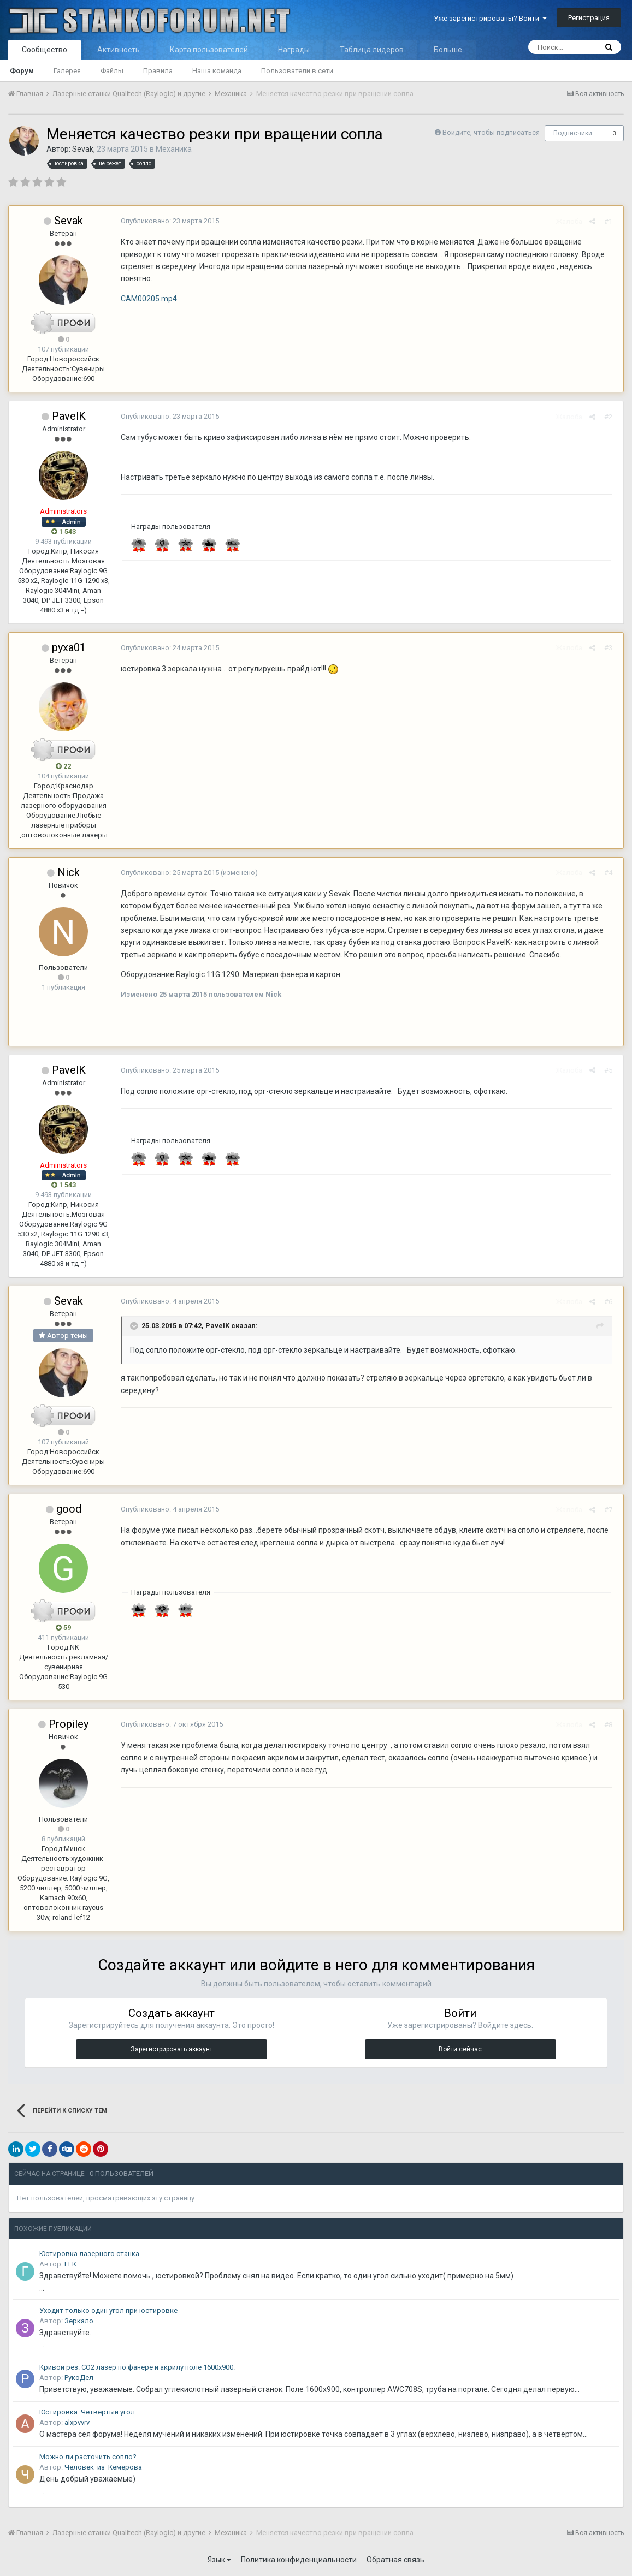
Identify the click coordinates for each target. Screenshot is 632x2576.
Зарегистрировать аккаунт (171, 2049)
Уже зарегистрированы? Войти (490, 18)
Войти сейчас (460, 2049)
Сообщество (44, 49)
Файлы (112, 71)
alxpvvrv (77, 2422)
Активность (118, 49)
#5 (611, 1070)
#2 (611, 417)
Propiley (68, 1723)
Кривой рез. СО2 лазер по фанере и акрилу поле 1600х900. (137, 2367)
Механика (174, 149)
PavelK (69, 416)
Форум (22, 71)
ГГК (70, 2264)
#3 (611, 648)
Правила (158, 71)
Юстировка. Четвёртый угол (87, 2412)
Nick (68, 872)
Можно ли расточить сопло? (88, 2457)
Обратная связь (395, 2559)
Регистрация (589, 18)
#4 (611, 872)
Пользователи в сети (297, 71)
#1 (611, 221)
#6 (611, 1302)
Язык (219, 2559)
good (68, 1508)
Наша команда (216, 71)
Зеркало (78, 2321)
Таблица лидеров (372, 49)
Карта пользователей (209, 49)
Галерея (67, 71)
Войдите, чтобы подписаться (491, 132)
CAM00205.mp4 (146, 298)
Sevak (82, 149)
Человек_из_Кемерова (103, 2467)
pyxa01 (69, 647)
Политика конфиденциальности (299, 2559)
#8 (611, 1725)
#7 (611, 1510)
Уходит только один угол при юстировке (108, 2310)
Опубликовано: (167, 221)
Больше (448, 49)
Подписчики (572, 133)
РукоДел (78, 2377)
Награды (294, 49)
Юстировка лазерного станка (89, 2254)
